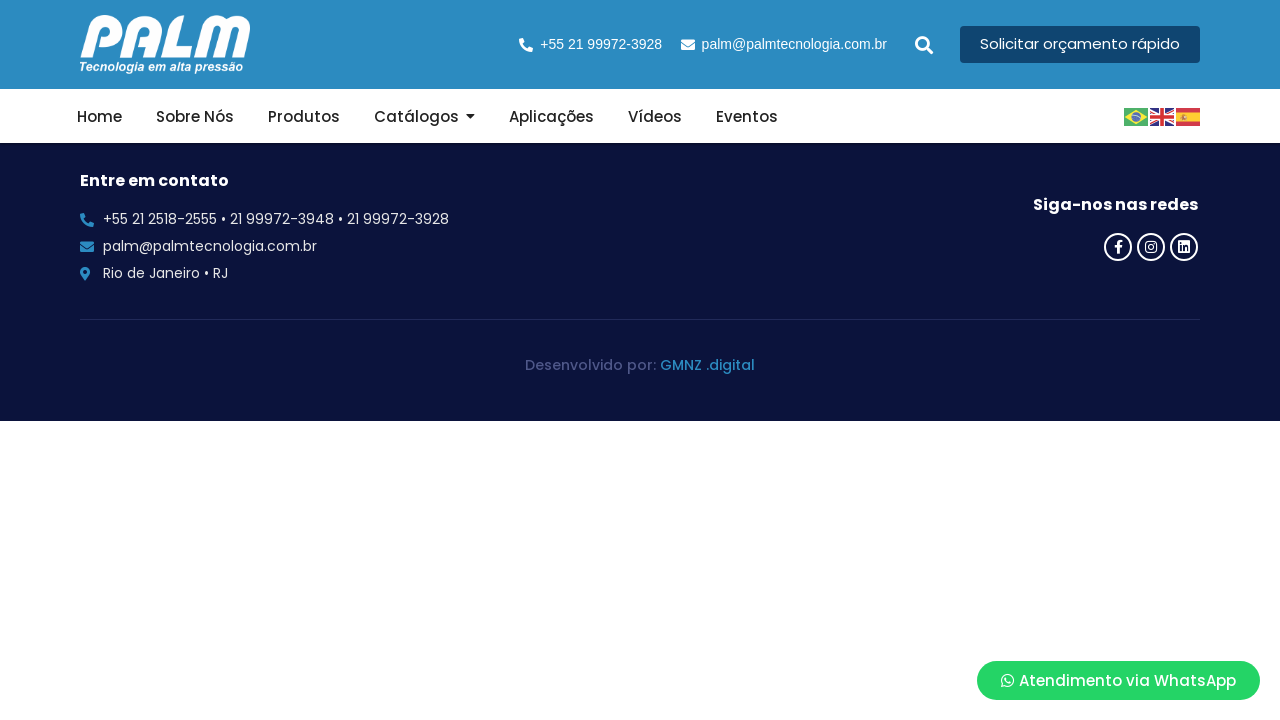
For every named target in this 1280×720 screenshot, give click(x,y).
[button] (923, 44)
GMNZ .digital (707, 365)
